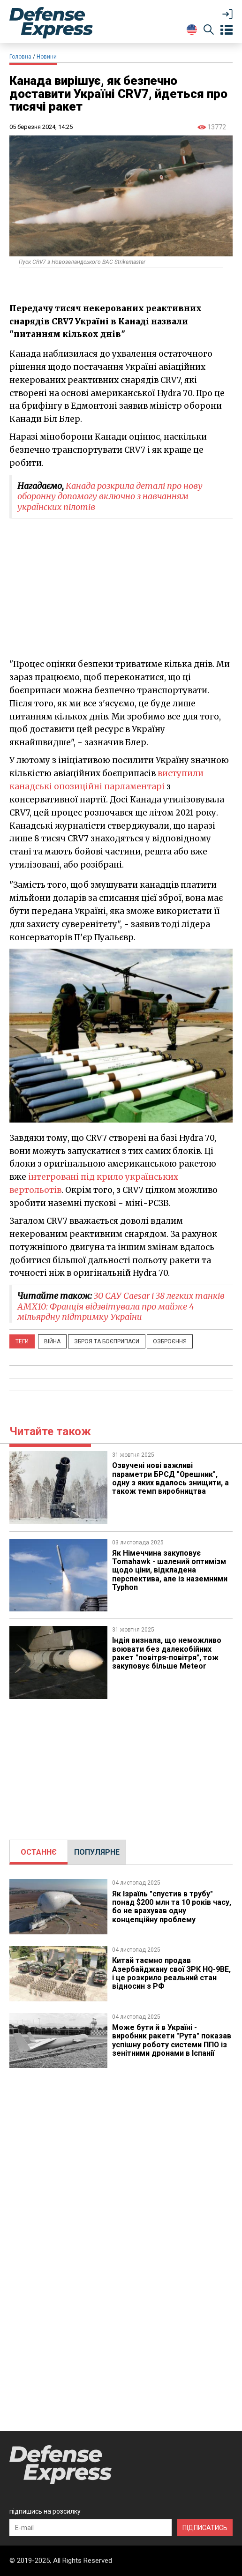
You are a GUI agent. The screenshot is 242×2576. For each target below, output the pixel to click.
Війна (52, 1341)
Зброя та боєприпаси (106, 1341)
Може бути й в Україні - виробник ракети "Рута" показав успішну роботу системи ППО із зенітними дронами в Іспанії (171, 2040)
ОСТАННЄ (39, 1852)
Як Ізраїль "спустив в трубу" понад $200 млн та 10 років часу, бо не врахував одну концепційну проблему (171, 1906)
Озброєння (170, 1341)
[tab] (38, 1852)
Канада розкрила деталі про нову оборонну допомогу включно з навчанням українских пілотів (110, 496)
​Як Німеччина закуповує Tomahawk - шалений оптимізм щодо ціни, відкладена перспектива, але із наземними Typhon (169, 1570)
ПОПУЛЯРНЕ (97, 1852)
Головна (20, 56)
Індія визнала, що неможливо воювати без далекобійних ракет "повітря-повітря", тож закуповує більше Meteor (166, 1653)
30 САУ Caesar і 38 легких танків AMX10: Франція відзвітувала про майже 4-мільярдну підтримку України (121, 1306)
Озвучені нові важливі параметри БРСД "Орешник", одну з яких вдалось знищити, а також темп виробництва (170, 1478)
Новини (47, 56)
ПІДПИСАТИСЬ (204, 2527)
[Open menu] (226, 30)
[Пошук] (208, 31)
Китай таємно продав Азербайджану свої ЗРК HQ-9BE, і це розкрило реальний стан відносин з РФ (171, 1973)
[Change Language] (192, 29)
